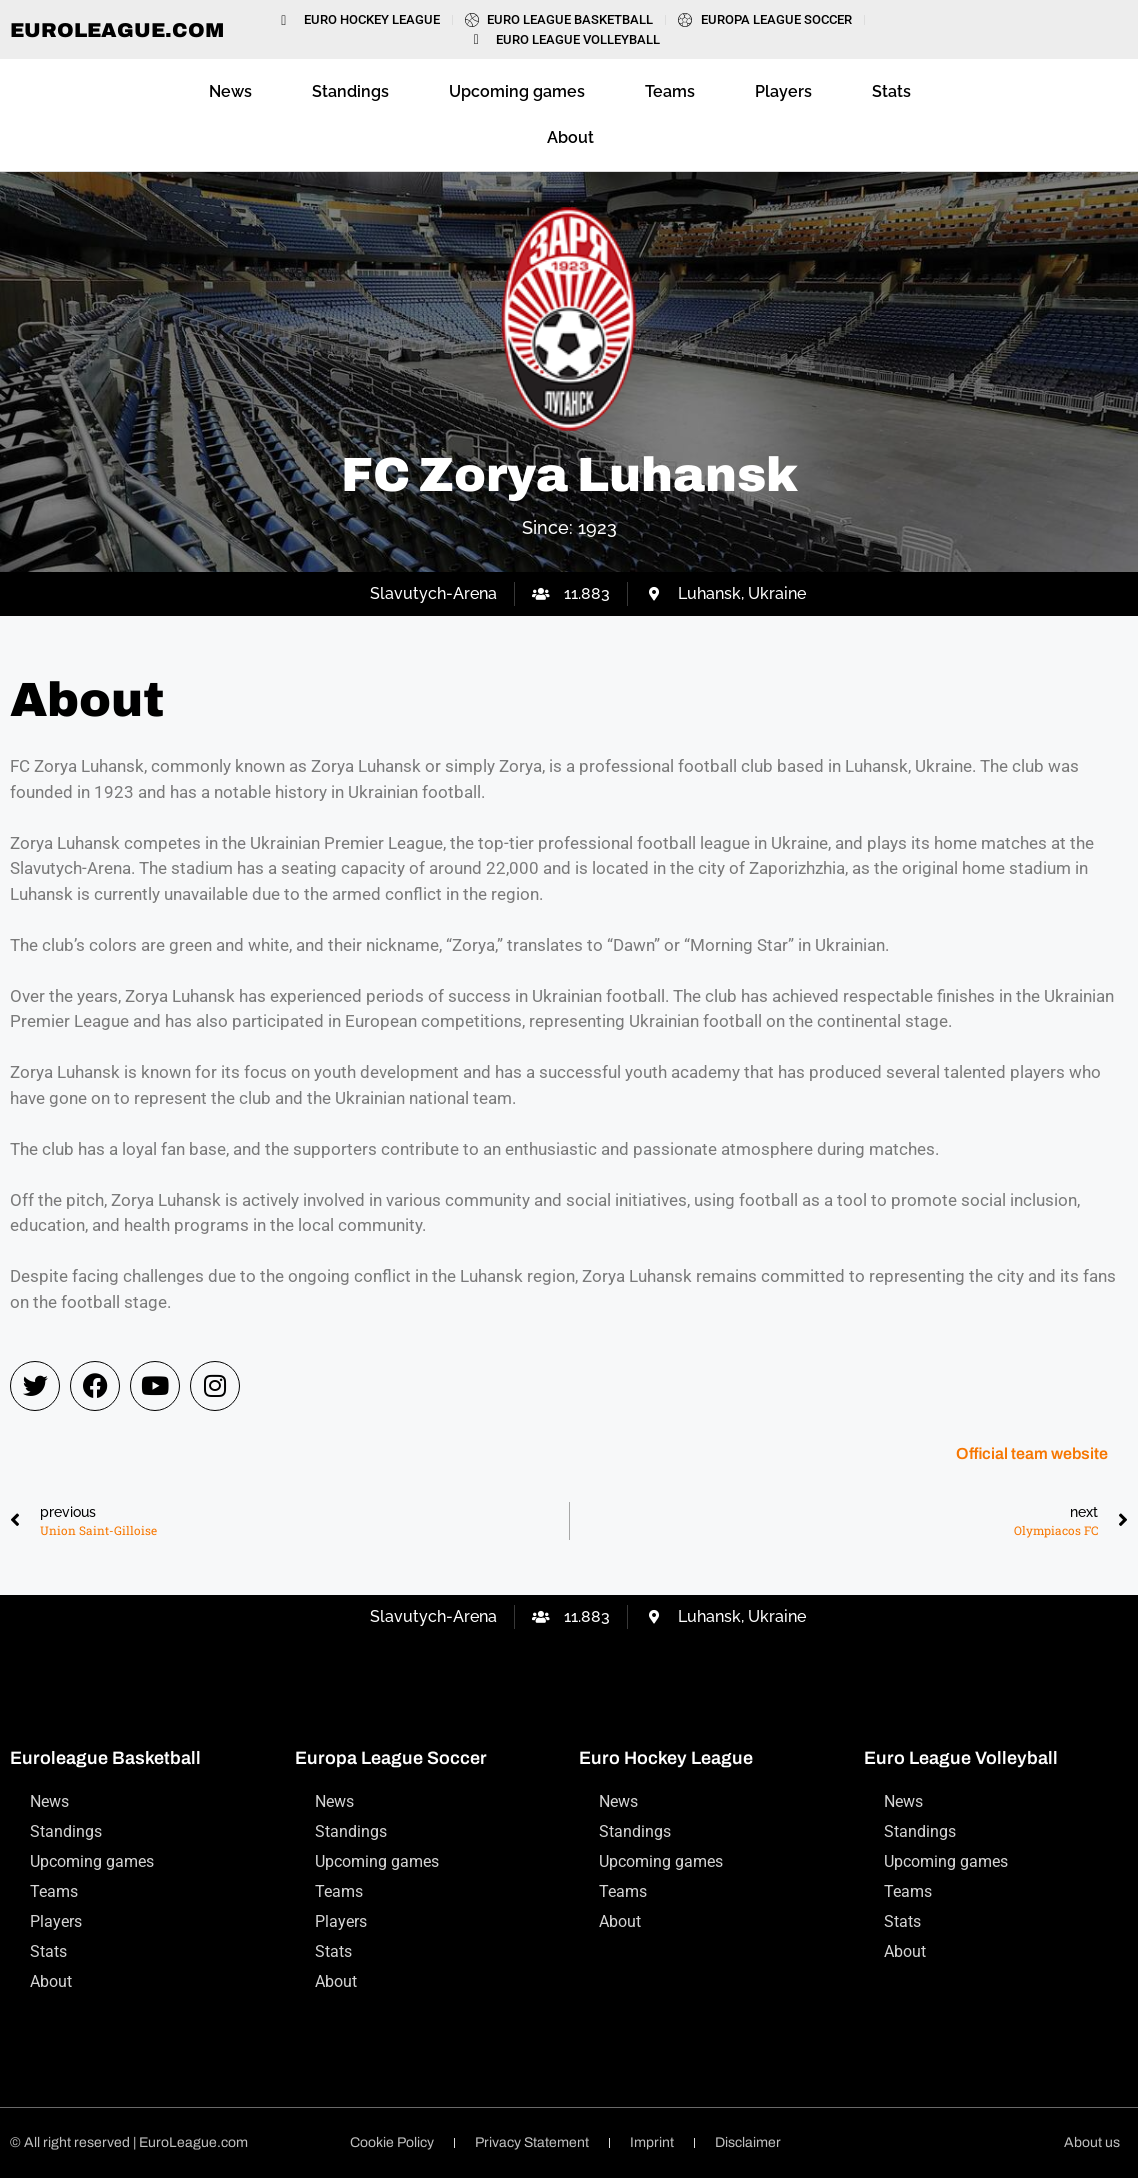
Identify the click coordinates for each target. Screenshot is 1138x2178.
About (570, 137)
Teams (670, 91)
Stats (891, 91)
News (230, 91)
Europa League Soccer (391, 1758)
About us (1092, 2142)
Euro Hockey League (666, 1758)
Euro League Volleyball (961, 1758)
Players (783, 91)
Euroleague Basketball (105, 1758)
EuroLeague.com (117, 30)
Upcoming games (517, 91)
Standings (350, 91)
